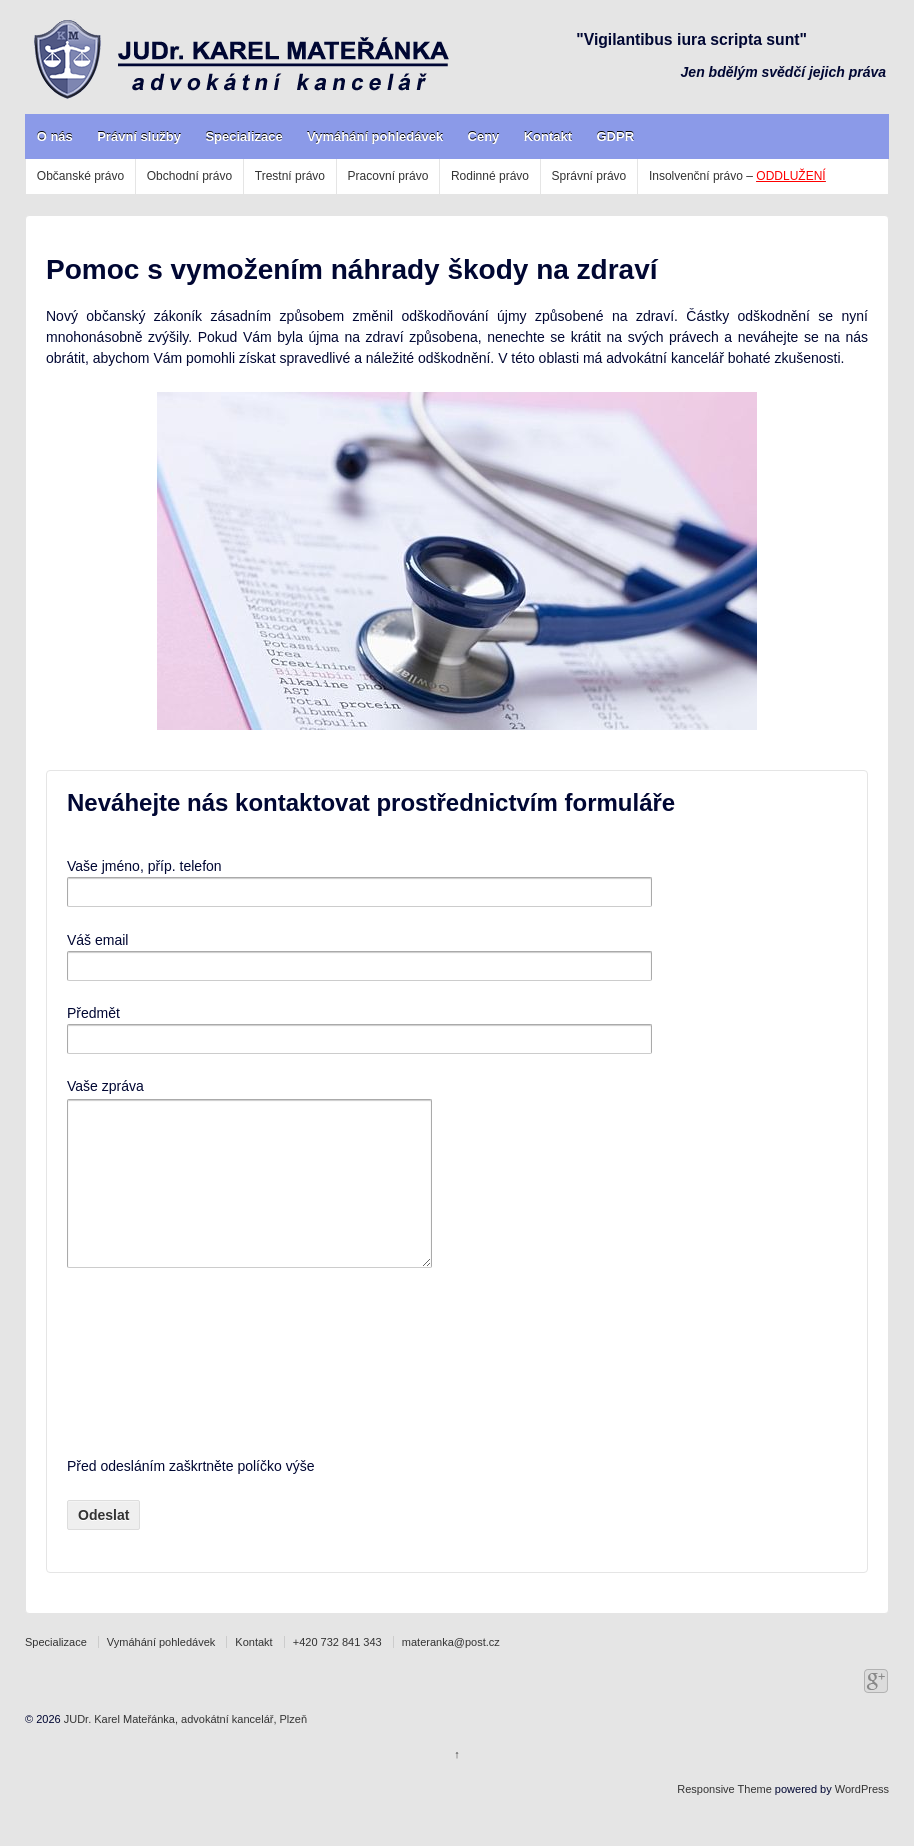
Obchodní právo (189, 176)
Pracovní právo (388, 176)
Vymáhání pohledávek (375, 136)
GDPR (615, 136)
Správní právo (589, 176)
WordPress (862, 1819)
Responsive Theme (724, 1819)
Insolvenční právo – (737, 176)
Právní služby (139, 136)
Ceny (484, 136)
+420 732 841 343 (337, 1672)
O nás (55, 136)
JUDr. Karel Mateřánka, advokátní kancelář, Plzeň (184, 1749)
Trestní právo (290, 176)
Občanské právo (80, 176)
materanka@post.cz (451, 1672)
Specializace (243, 136)
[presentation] (149, 1392)
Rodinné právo (490, 176)
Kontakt (548, 136)
